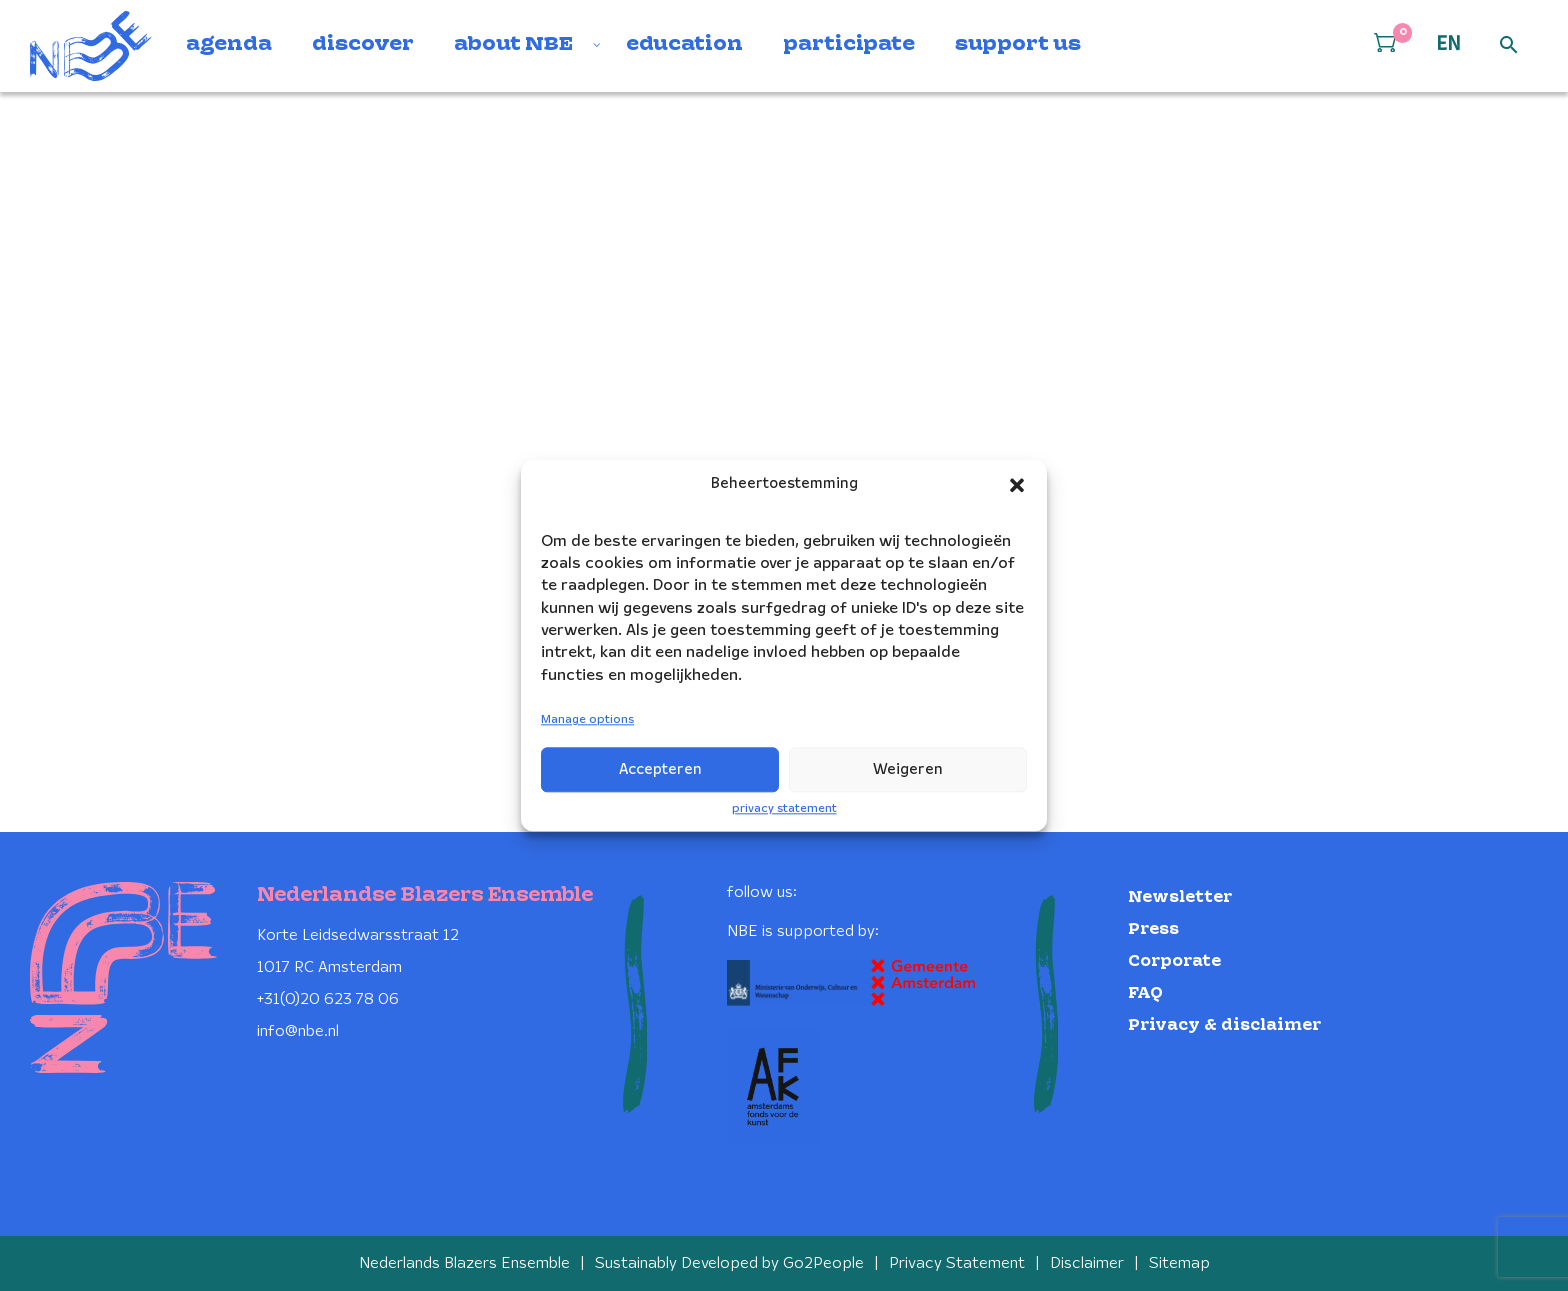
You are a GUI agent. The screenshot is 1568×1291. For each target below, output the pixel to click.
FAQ (1145, 993)
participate (849, 45)
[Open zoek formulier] (1509, 46)
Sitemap (1179, 1263)
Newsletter (1180, 897)
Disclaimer (1087, 1263)
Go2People (823, 1263)
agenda (229, 45)
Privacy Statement (957, 1263)
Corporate (1174, 961)
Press (1153, 929)
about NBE (513, 45)
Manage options (587, 720)
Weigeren (908, 770)
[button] (1017, 485)
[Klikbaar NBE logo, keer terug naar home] (91, 46)
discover (363, 45)
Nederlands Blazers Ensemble (464, 1263)
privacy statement (784, 808)
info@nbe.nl (298, 1031)
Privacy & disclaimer (1224, 1025)
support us (1018, 45)
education (684, 45)
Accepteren (660, 770)
